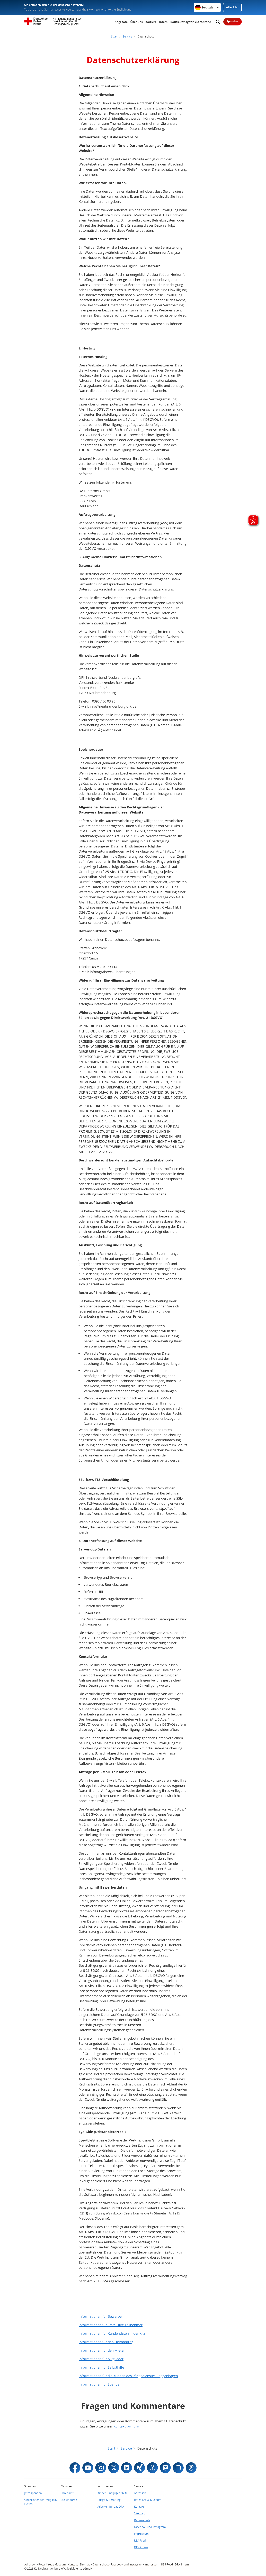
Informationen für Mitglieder (101, 2359)
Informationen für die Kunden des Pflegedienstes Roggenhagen (128, 2376)
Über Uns (136, 22)
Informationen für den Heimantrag (106, 2342)
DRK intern (141, 2547)
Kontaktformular (126, 2426)
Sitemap (139, 2513)
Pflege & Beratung (109, 2500)
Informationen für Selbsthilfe (101, 2367)
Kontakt (139, 2506)
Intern (163, 22)
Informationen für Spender (100, 2384)
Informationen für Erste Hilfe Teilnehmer (111, 2325)
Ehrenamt (67, 2493)
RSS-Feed (140, 2540)
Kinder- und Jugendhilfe (112, 2493)
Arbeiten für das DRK (110, 2506)
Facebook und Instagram (150, 2527)
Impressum (141, 2534)
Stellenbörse (69, 2500)
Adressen (140, 2493)
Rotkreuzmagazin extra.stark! (190, 22)
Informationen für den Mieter (102, 2350)
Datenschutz (142, 2520)
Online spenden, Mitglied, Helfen (40, 2502)
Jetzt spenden (33, 2493)
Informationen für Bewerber (101, 2316)
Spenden (232, 21)
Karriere (150, 22)
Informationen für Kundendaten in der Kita (112, 2333)
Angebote (121, 22)
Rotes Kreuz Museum (147, 2500)
